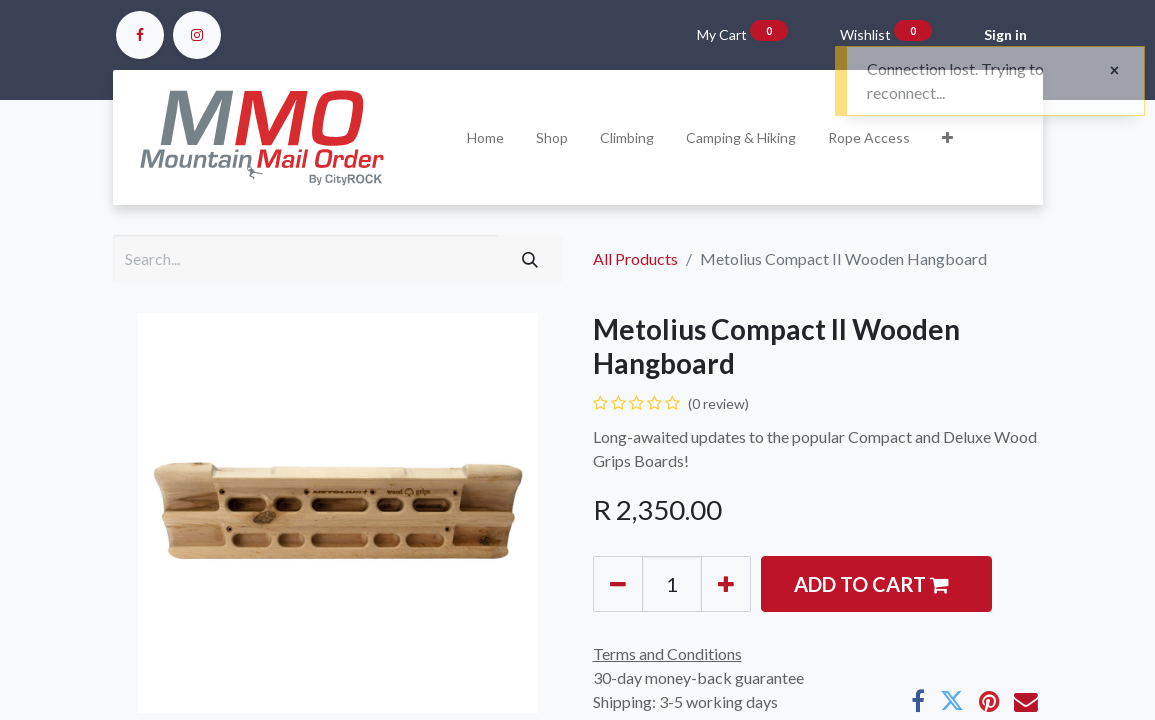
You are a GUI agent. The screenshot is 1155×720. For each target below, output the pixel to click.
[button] (947, 137)
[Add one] (726, 584)
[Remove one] (618, 584)
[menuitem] (485, 137)
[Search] (530, 259)
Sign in (1005, 34)
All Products (635, 258)
